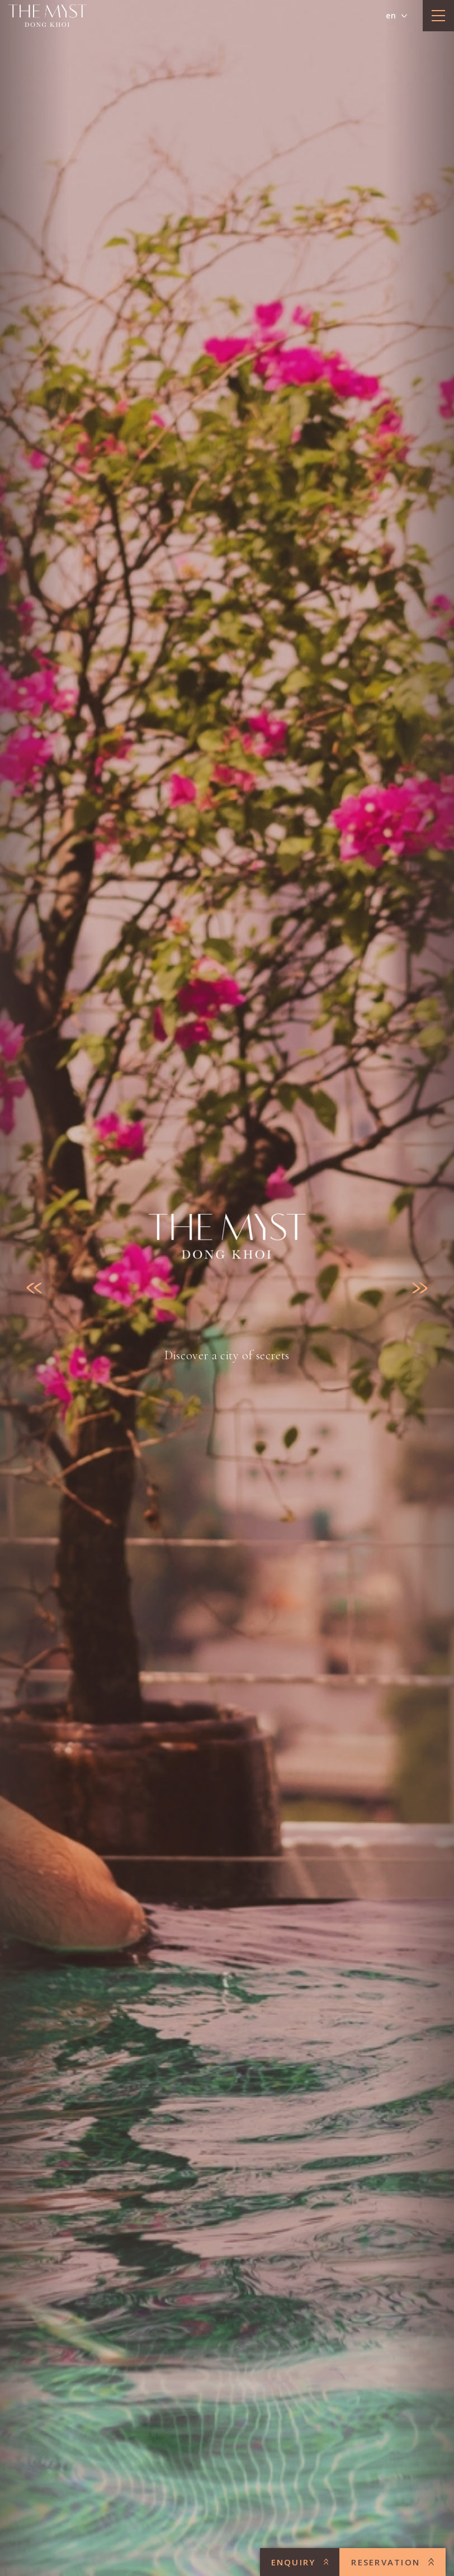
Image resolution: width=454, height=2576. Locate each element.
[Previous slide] (34, 1288)
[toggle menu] (438, 15)
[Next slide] (420, 1288)
